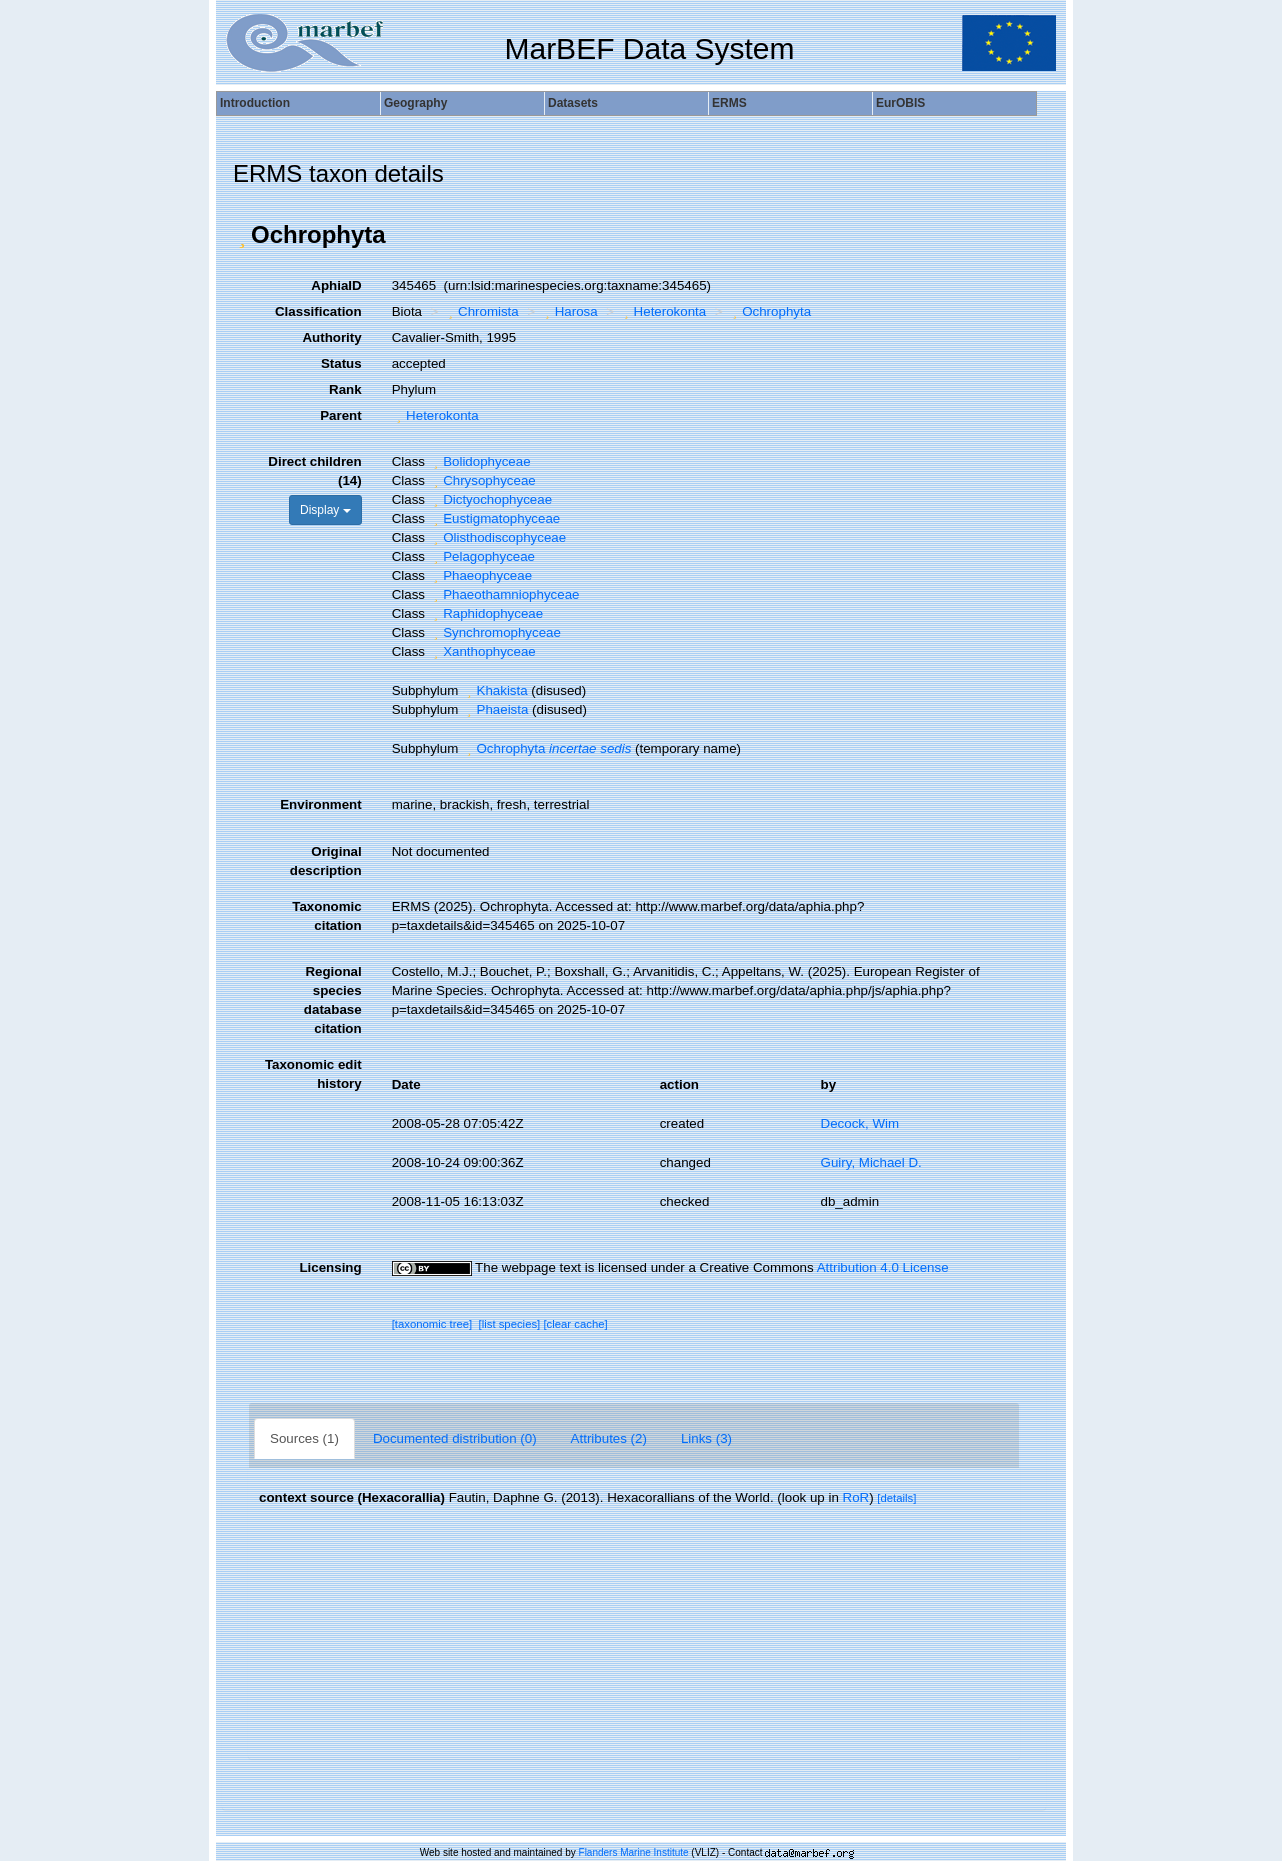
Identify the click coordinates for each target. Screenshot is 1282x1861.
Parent (340, 415)
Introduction (255, 103)
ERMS (729, 103)
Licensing (330, 1267)
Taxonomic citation (326, 916)
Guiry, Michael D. (871, 1162)
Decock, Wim (860, 1123)
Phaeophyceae (480, 575)
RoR (856, 1497)
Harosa (568, 311)
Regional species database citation (333, 1000)
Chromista (481, 311)
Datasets (573, 103)
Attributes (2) (609, 1438)
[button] (242, 235)
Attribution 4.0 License (883, 1267)
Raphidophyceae (486, 613)
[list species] (510, 1324)
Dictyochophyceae (490, 499)
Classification (318, 311)
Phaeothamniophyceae (504, 594)
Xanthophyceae (482, 651)
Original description (326, 861)
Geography (415, 103)
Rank (345, 389)
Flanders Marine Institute (634, 1852)
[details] (896, 1498)
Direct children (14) (314, 471)
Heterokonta (662, 311)
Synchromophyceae (495, 632)
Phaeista (495, 709)
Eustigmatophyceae (495, 518)
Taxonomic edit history (313, 1074)
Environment (320, 804)
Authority (331, 337)
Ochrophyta (769, 311)
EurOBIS (900, 103)
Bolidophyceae (480, 461)
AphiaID (336, 285)
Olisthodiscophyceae (497, 537)
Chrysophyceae (482, 480)
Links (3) (706, 1438)
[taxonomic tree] (432, 1324)
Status (341, 363)
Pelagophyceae (482, 556)
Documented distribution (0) (455, 1438)
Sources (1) (304, 1438)
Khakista (495, 690)
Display (325, 510)
